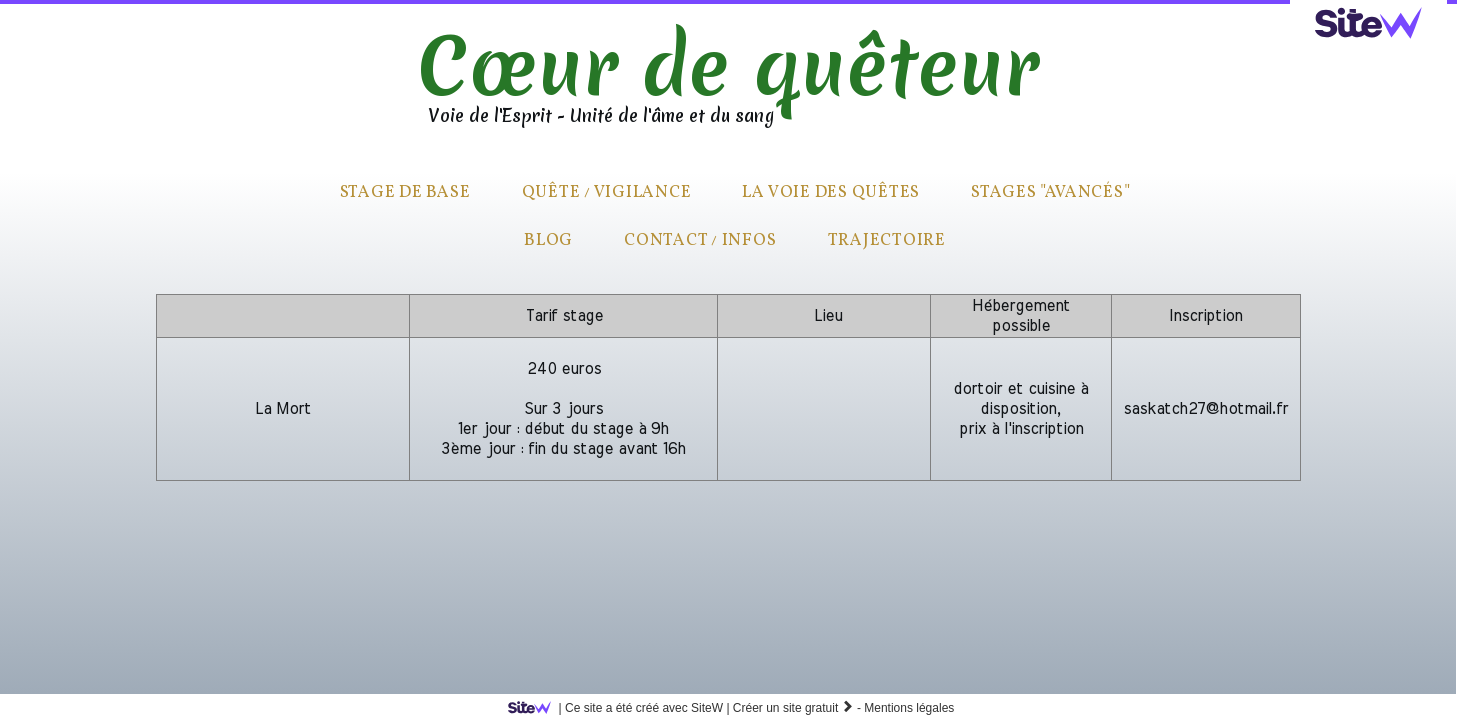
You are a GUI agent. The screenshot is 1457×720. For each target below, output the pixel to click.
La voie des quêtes (831, 192)
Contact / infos (700, 240)
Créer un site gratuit (793, 708)
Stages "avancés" (1050, 192)
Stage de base (405, 192)
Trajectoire (887, 240)
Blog (548, 240)
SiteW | (622, 708)
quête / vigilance (607, 192)
